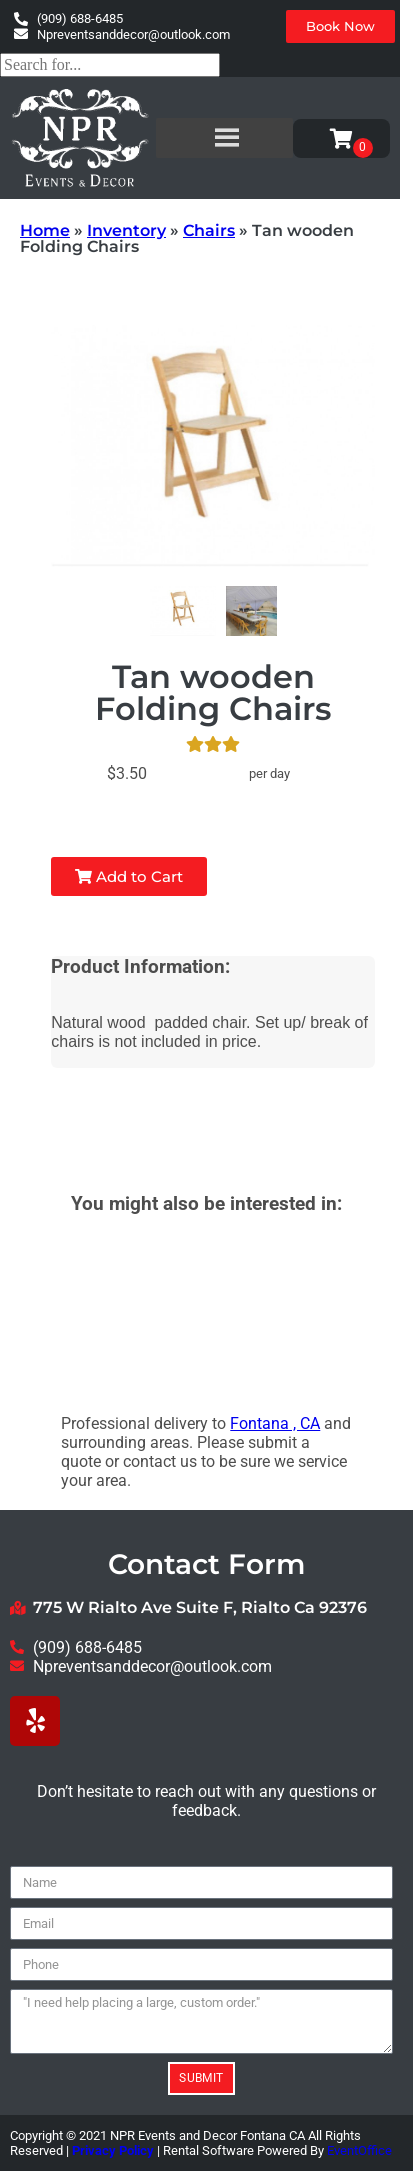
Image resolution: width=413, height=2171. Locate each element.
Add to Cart (129, 876)
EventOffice (359, 2150)
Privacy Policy (113, 2150)
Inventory (126, 230)
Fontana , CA (275, 1423)
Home (45, 230)
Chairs (209, 230)
